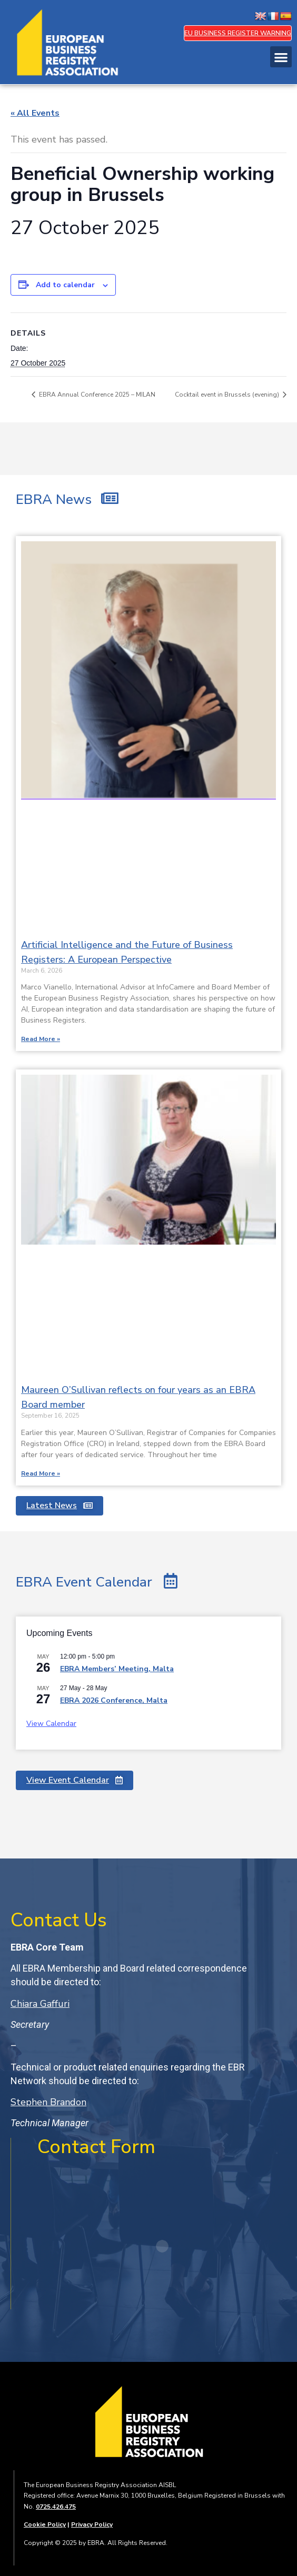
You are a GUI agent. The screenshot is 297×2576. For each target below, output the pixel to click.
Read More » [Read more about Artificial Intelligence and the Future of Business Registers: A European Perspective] (40, 1039)
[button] (281, 57)
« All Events (35, 113)
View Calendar (51, 1724)
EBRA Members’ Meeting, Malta (117, 1669)
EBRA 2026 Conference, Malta (113, 1700)
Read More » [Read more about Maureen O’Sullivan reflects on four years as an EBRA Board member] (40, 1473)
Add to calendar (65, 285)
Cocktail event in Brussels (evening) (228, 394)
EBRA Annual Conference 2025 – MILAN (96, 394)
